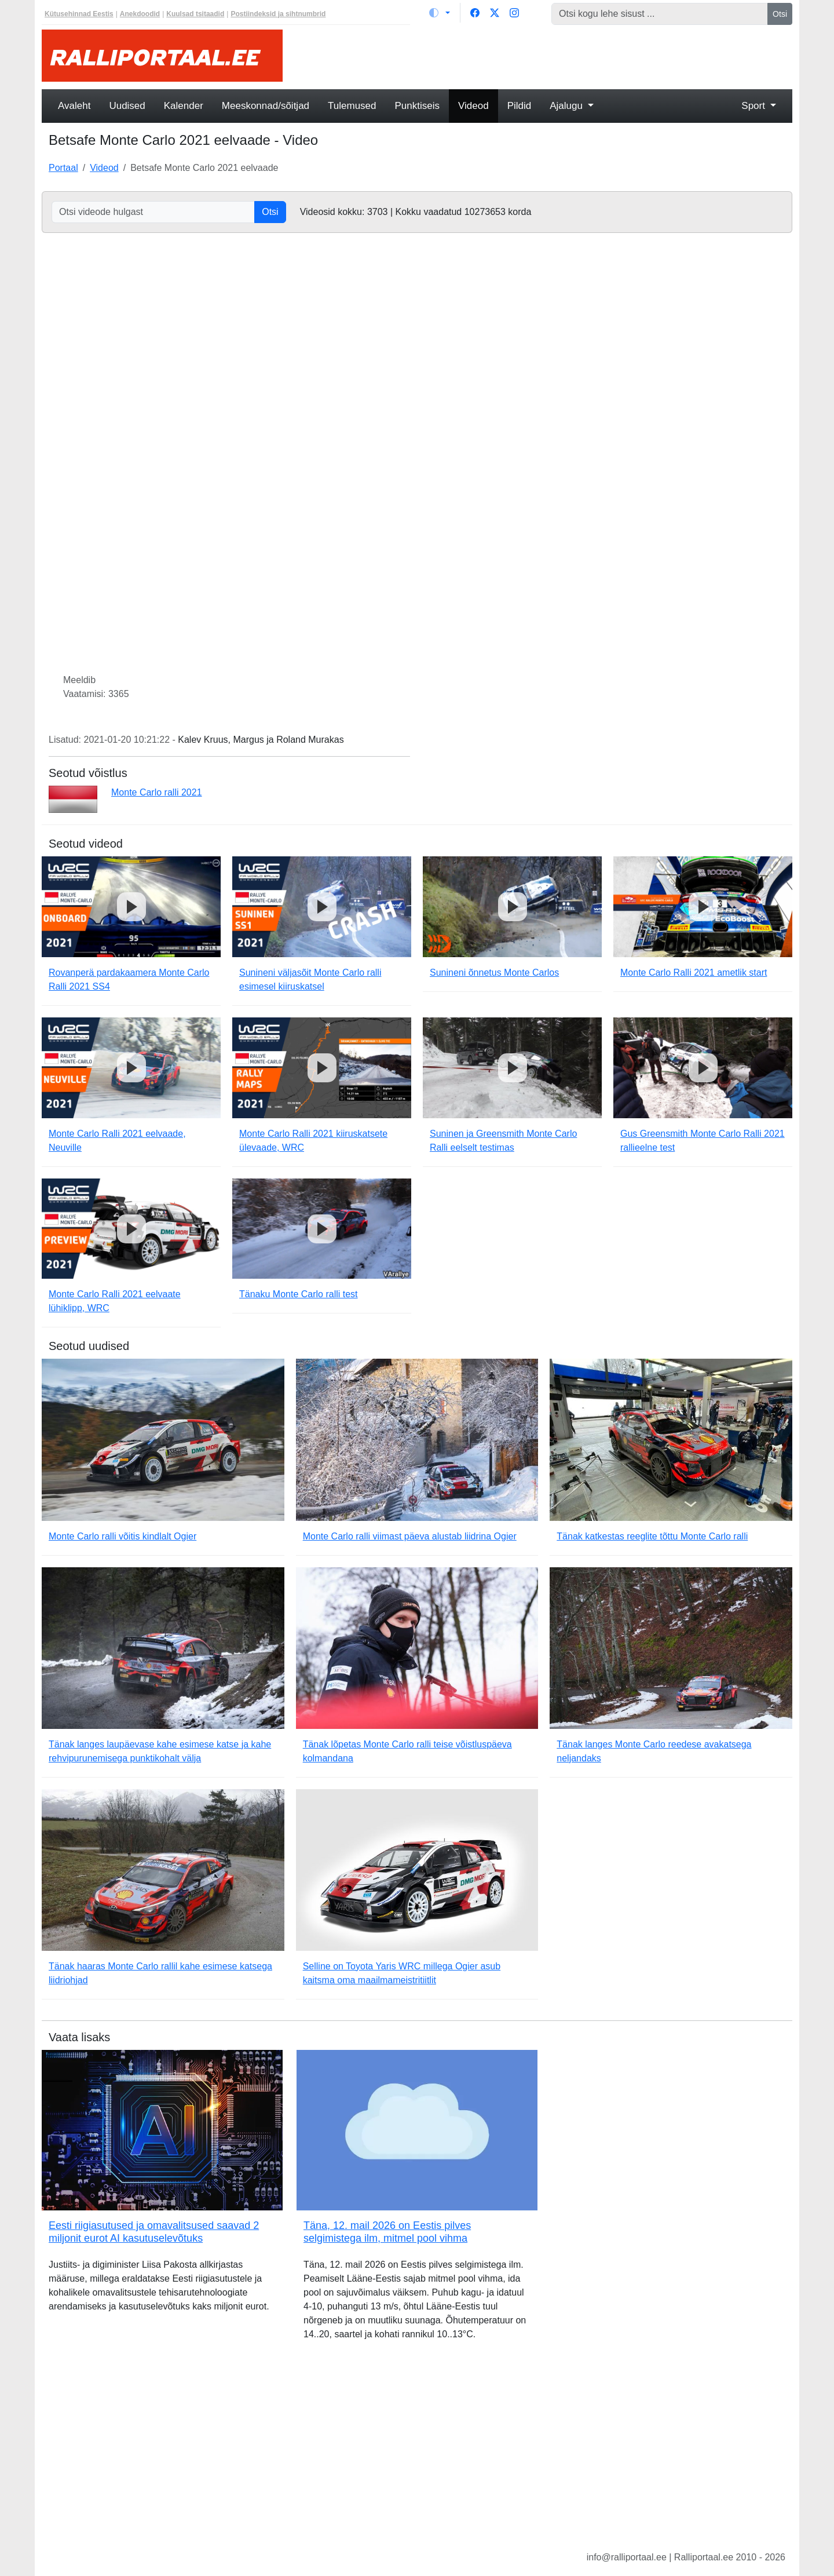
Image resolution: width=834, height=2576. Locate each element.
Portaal (63, 168)
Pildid (519, 105)
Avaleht (74, 105)
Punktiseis (417, 105)
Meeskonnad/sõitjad (265, 105)
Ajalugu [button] (567, 105)
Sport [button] (754, 105)
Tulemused (352, 105)
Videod (473, 105)
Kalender (183, 105)
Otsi (780, 14)
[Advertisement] (544, 56)
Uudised (127, 105)
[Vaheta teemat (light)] (439, 13)
